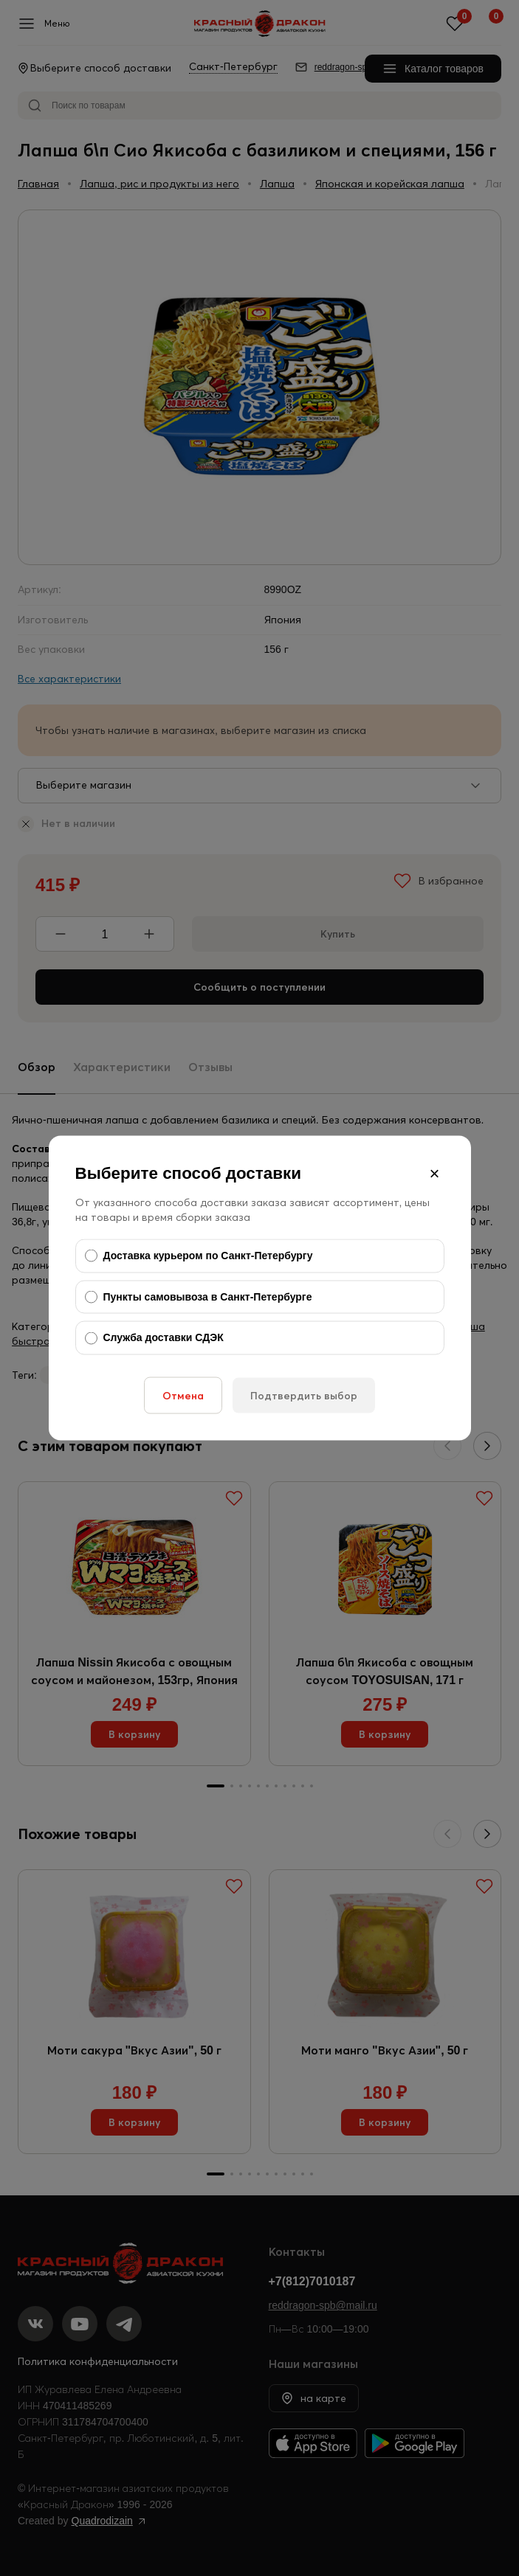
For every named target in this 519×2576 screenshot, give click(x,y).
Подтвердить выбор (303, 1395)
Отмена (183, 1395)
